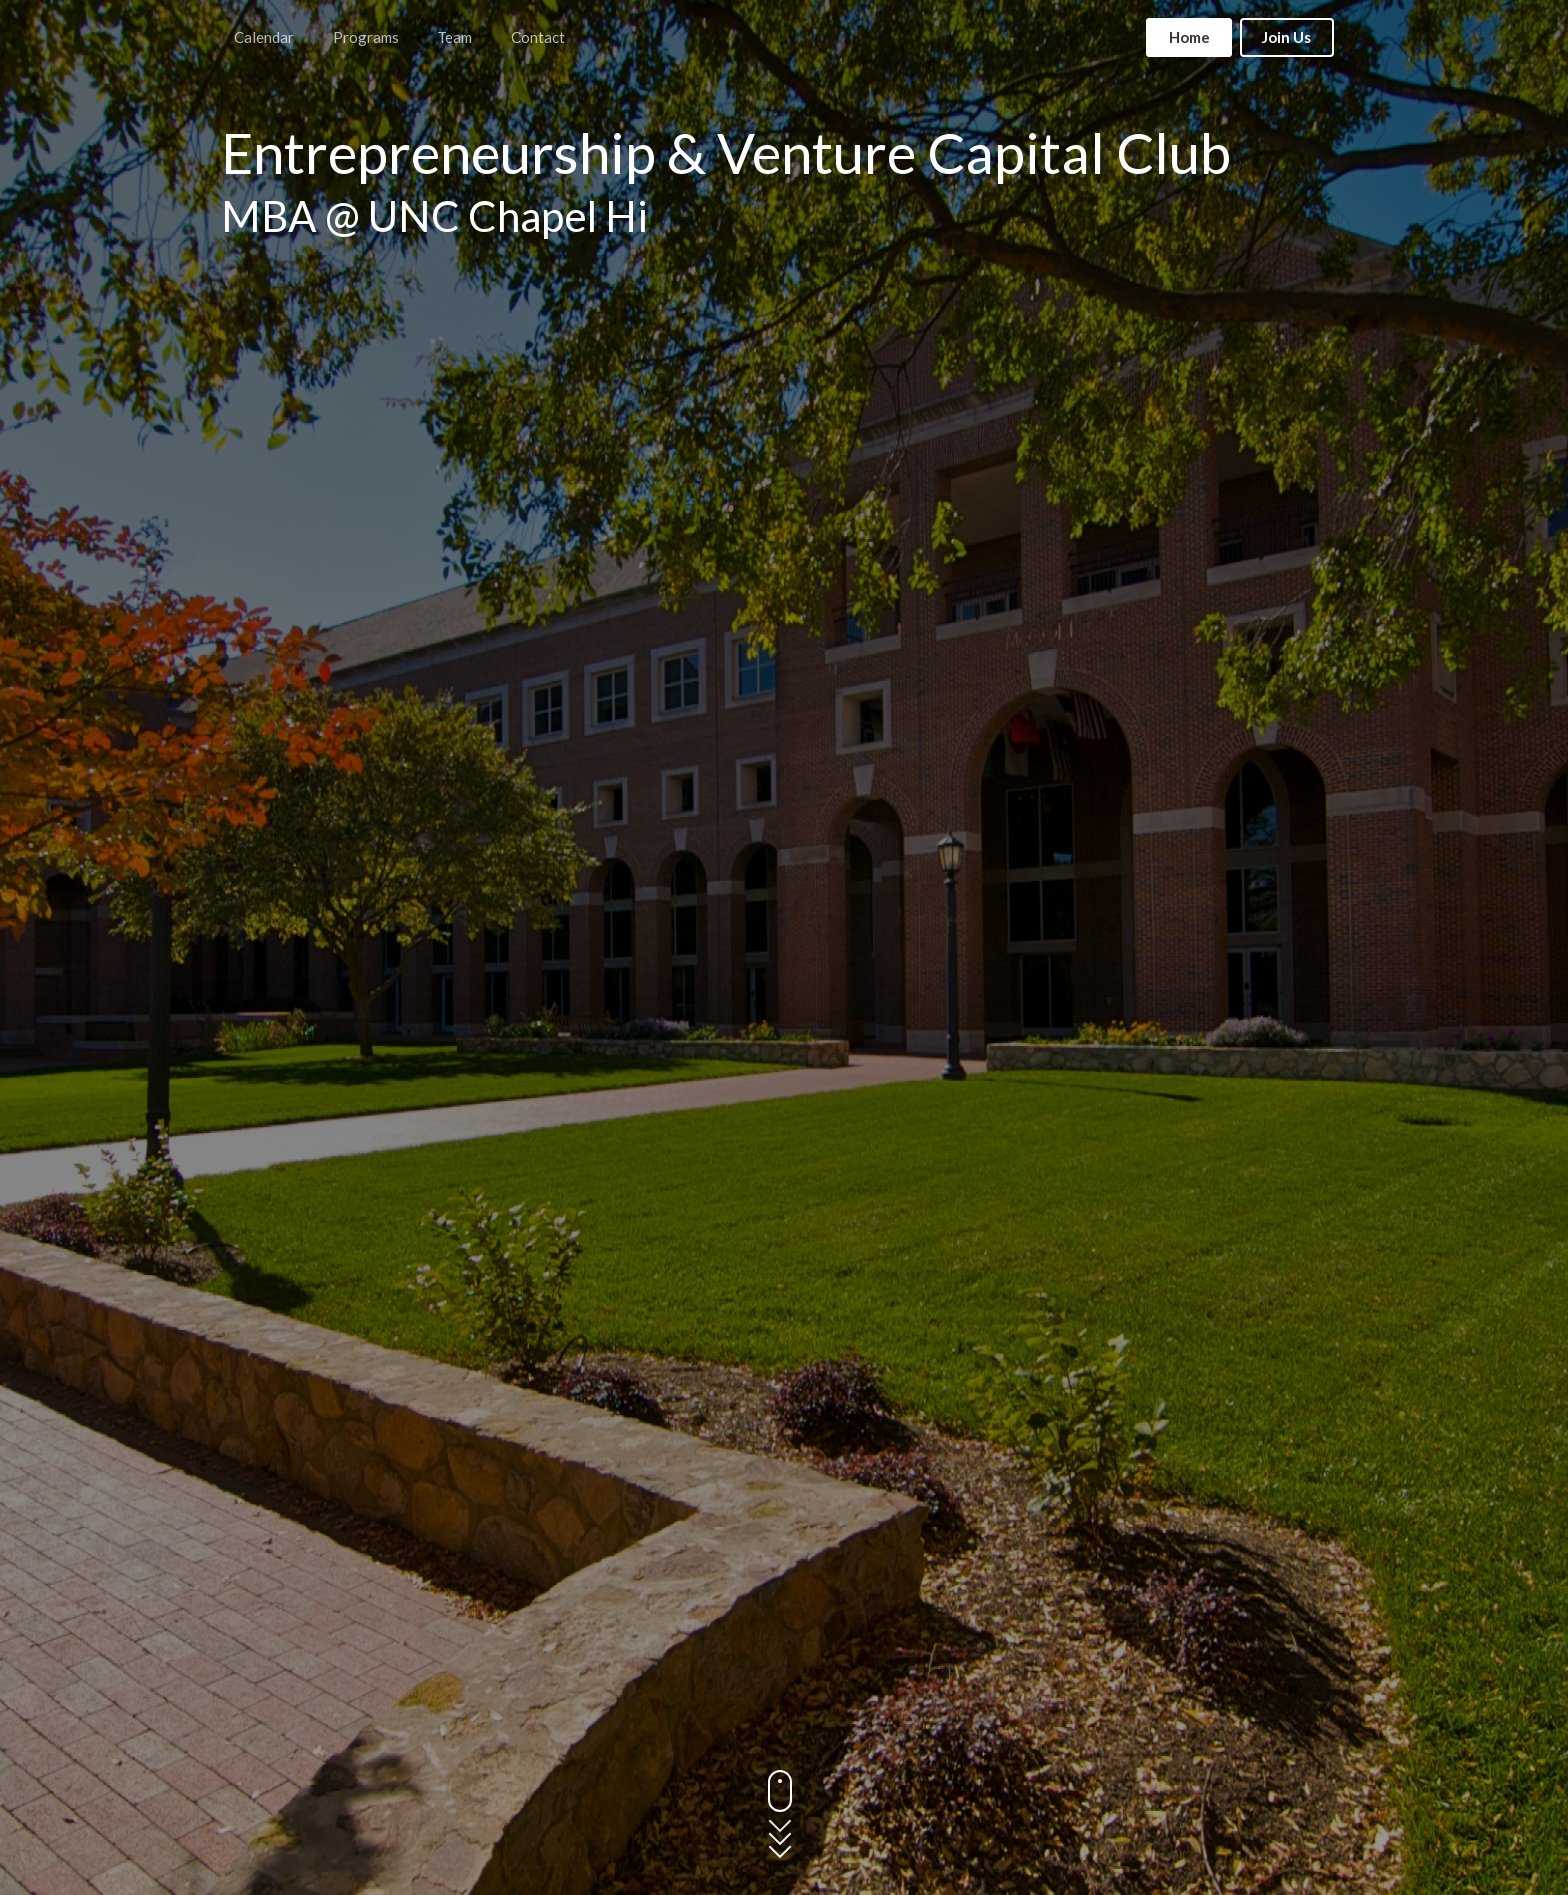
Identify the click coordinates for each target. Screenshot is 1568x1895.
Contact (538, 37)
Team (454, 37)
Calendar (264, 37)
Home (1189, 37)
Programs (366, 37)
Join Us (1286, 37)
